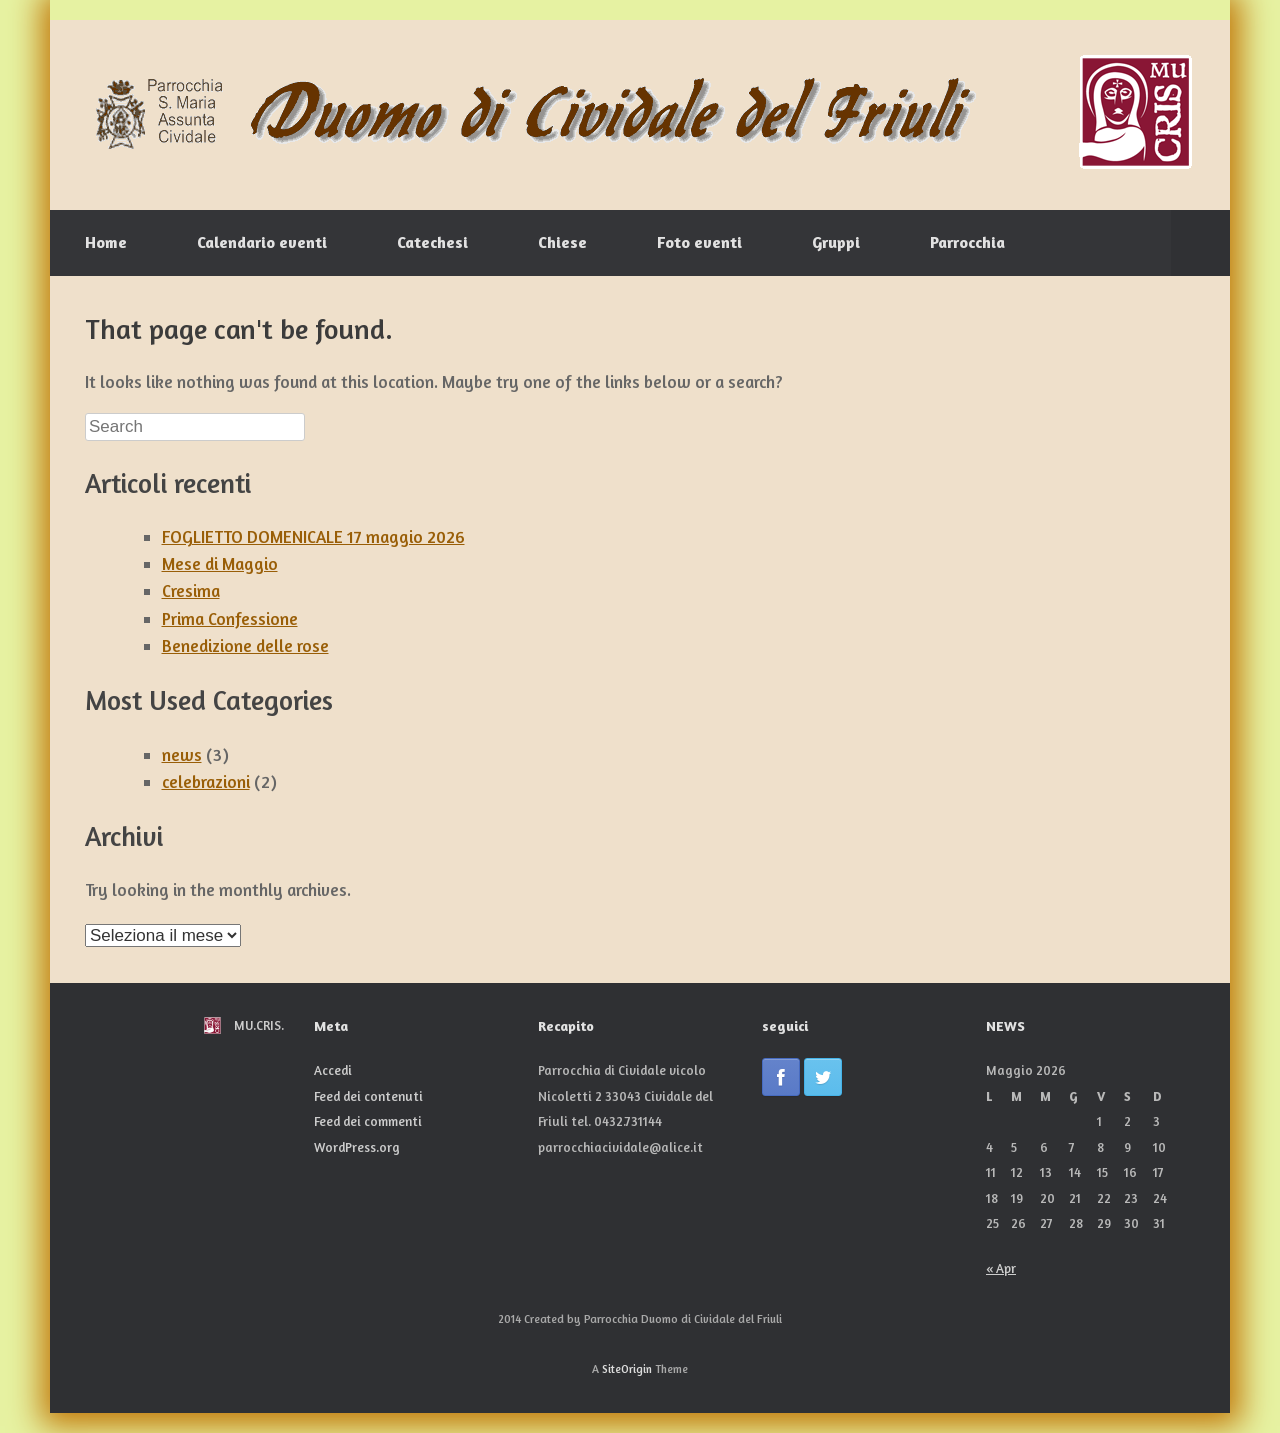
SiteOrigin (627, 1369)
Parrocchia (967, 242)
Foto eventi (699, 242)
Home (106, 242)
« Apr (1001, 1268)
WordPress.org (357, 1147)
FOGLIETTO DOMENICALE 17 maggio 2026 (313, 536)
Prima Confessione (230, 618)
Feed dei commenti (368, 1121)
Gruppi (836, 242)
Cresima (191, 590)
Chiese (562, 242)
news (182, 754)
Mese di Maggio (220, 563)
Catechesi (432, 242)
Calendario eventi (262, 242)
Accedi (333, 1070)
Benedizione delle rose (245, 645)
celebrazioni (206, 781)
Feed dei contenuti (368, 1096)
